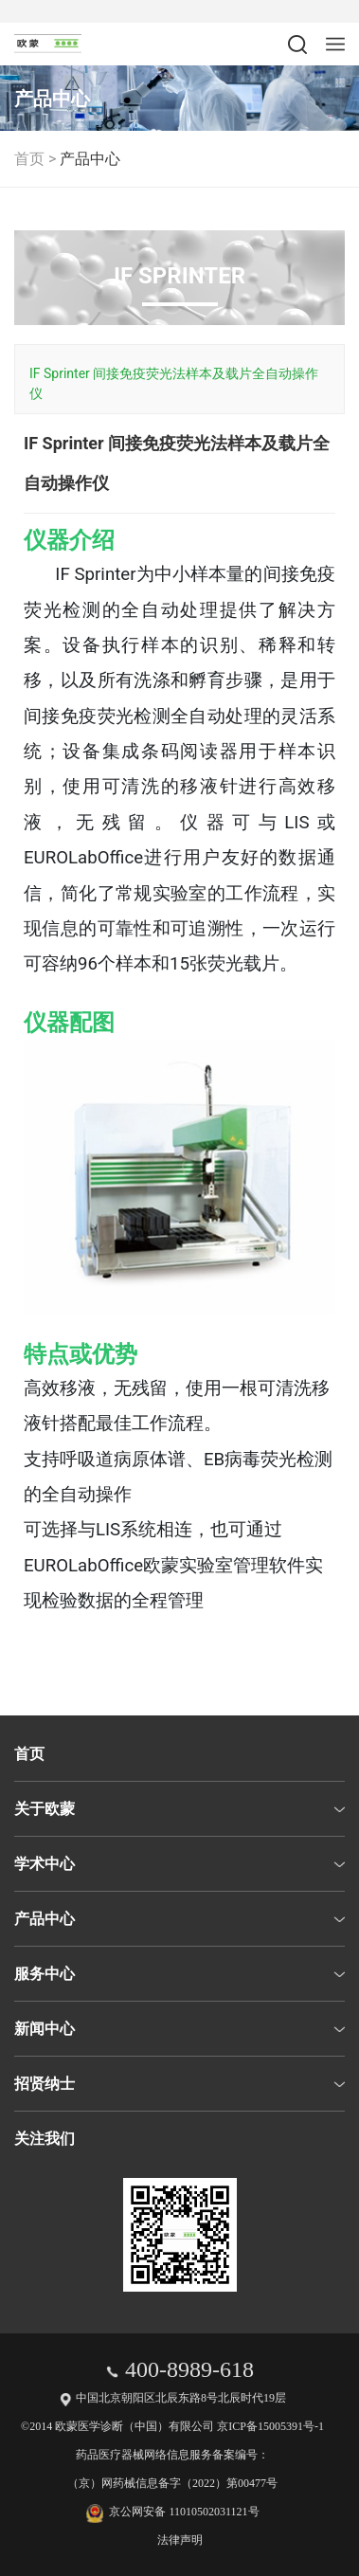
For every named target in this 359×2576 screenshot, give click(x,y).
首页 (29, 159)
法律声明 (180, 2540)
